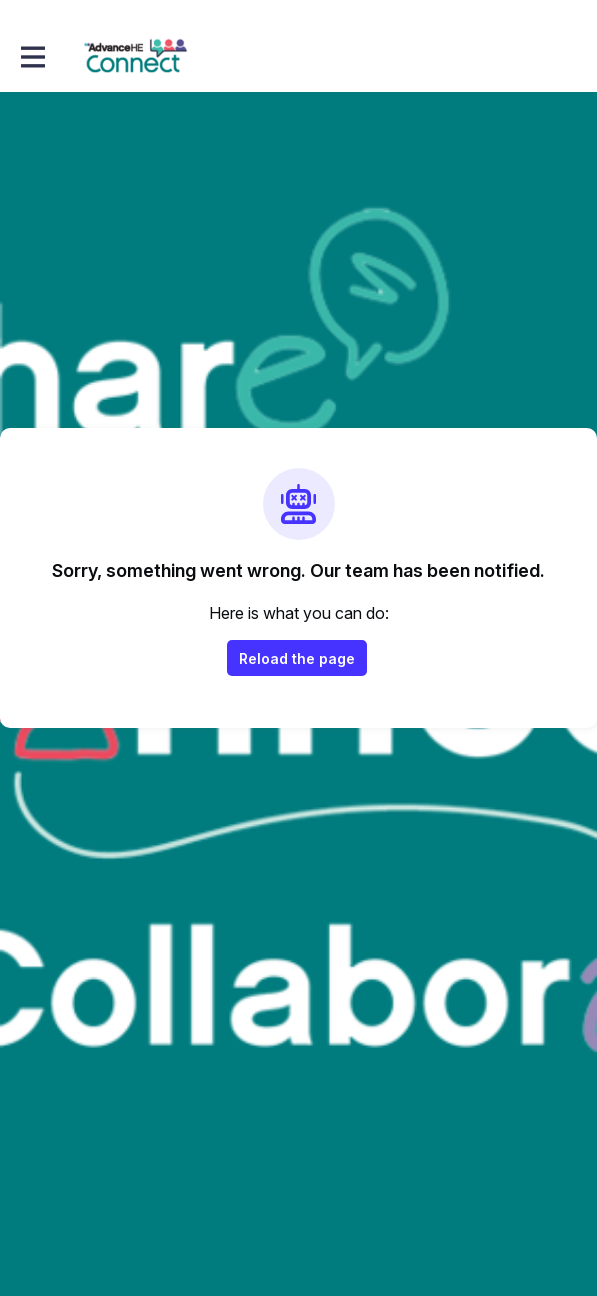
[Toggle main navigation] (32, 56)
